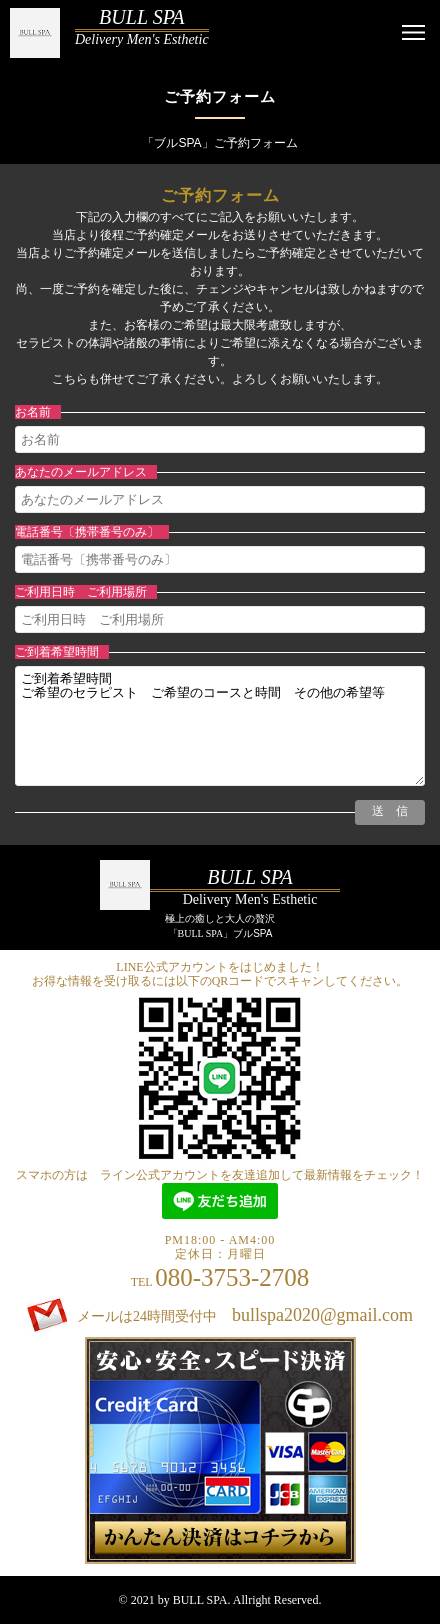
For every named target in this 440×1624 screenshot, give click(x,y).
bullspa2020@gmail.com (322, 1315)
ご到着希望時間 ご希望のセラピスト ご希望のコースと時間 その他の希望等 (220, 726)
